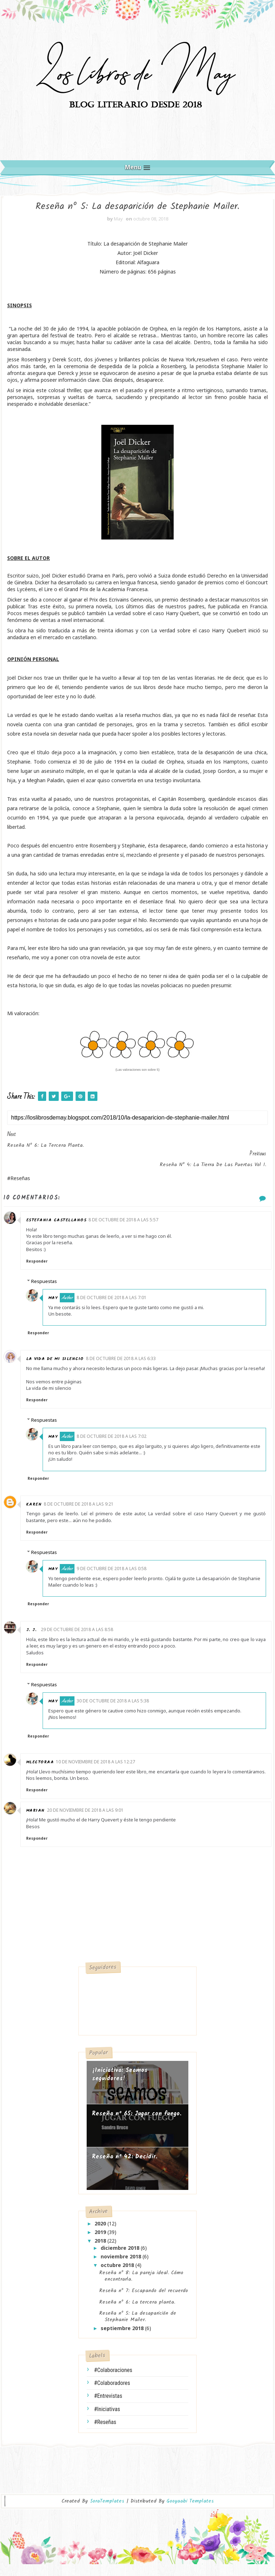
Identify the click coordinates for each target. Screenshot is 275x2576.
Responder (41, 1265)
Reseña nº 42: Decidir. (125, 2168)
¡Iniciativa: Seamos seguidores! (120, 2086)
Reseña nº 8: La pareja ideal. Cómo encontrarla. (141, 2287)
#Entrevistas (108, 2407)
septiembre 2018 (123, 2339)
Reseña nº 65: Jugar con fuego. (137, 2125)
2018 (101, 2251)
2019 (101, 2243)
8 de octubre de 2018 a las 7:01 (121, 1302)
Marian (40, 1821)
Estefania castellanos (61, 1224)
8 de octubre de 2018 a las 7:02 (121, 1447)
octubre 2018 (118, 2276)
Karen (39, 1515)
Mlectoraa (45, 1773)
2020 (101, 2234)
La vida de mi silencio (59, 1363)
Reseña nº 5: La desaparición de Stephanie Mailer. (137, 2327)
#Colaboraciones (113, 2381)
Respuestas (49, 1286)
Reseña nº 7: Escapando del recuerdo (143, 2302)
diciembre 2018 (121, 2259)
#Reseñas (105, 2433)
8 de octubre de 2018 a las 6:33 (125, 1363)
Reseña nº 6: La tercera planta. (137, 2313)
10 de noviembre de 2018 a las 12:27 (100, 1773)
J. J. (37, 1641)
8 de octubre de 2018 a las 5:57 (128, 1224)
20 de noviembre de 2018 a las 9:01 (90, 1821)
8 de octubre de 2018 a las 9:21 (84, 1515)
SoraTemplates (107, 2513)
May (62, 1302)
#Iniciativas (107, 2419)
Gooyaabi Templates (190, 2513)
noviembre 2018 (122, 2267)
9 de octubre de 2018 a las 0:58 (121, 1580)
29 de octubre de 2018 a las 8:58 (81, 1641)
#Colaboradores (112, 2394)
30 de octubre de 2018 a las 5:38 (122, 1712)
